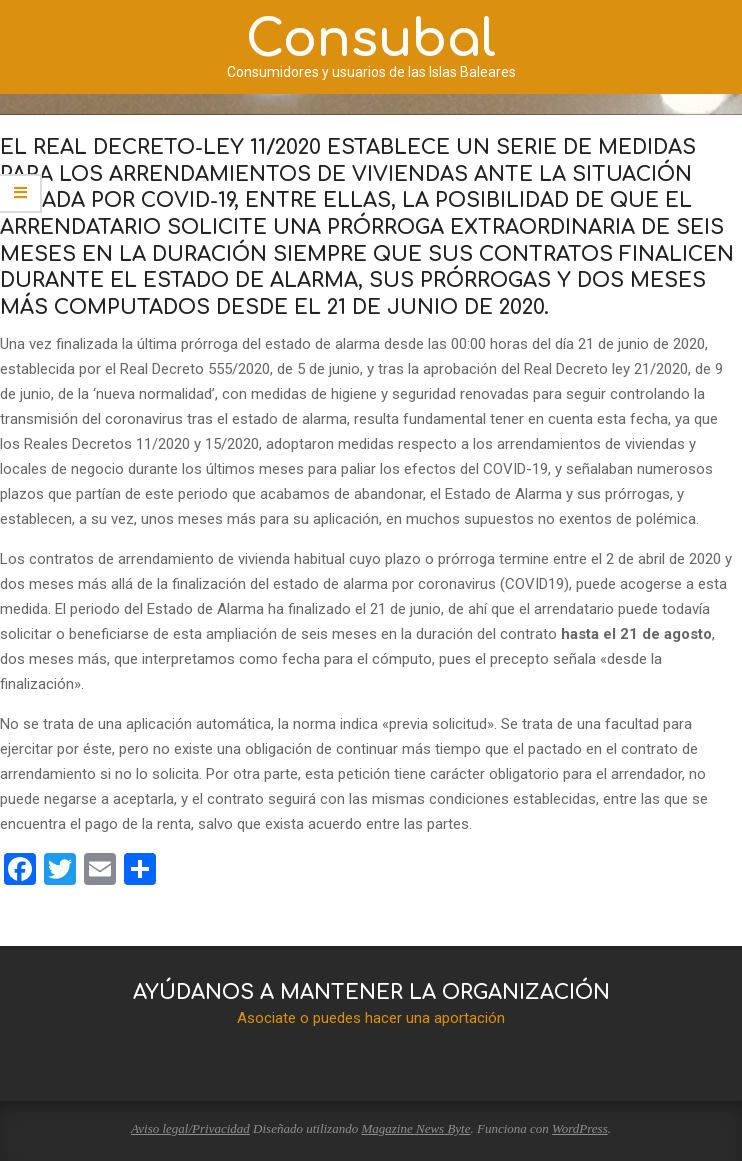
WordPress (580, 1128)
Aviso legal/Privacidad (190, 1128)
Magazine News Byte (415, 1128)
